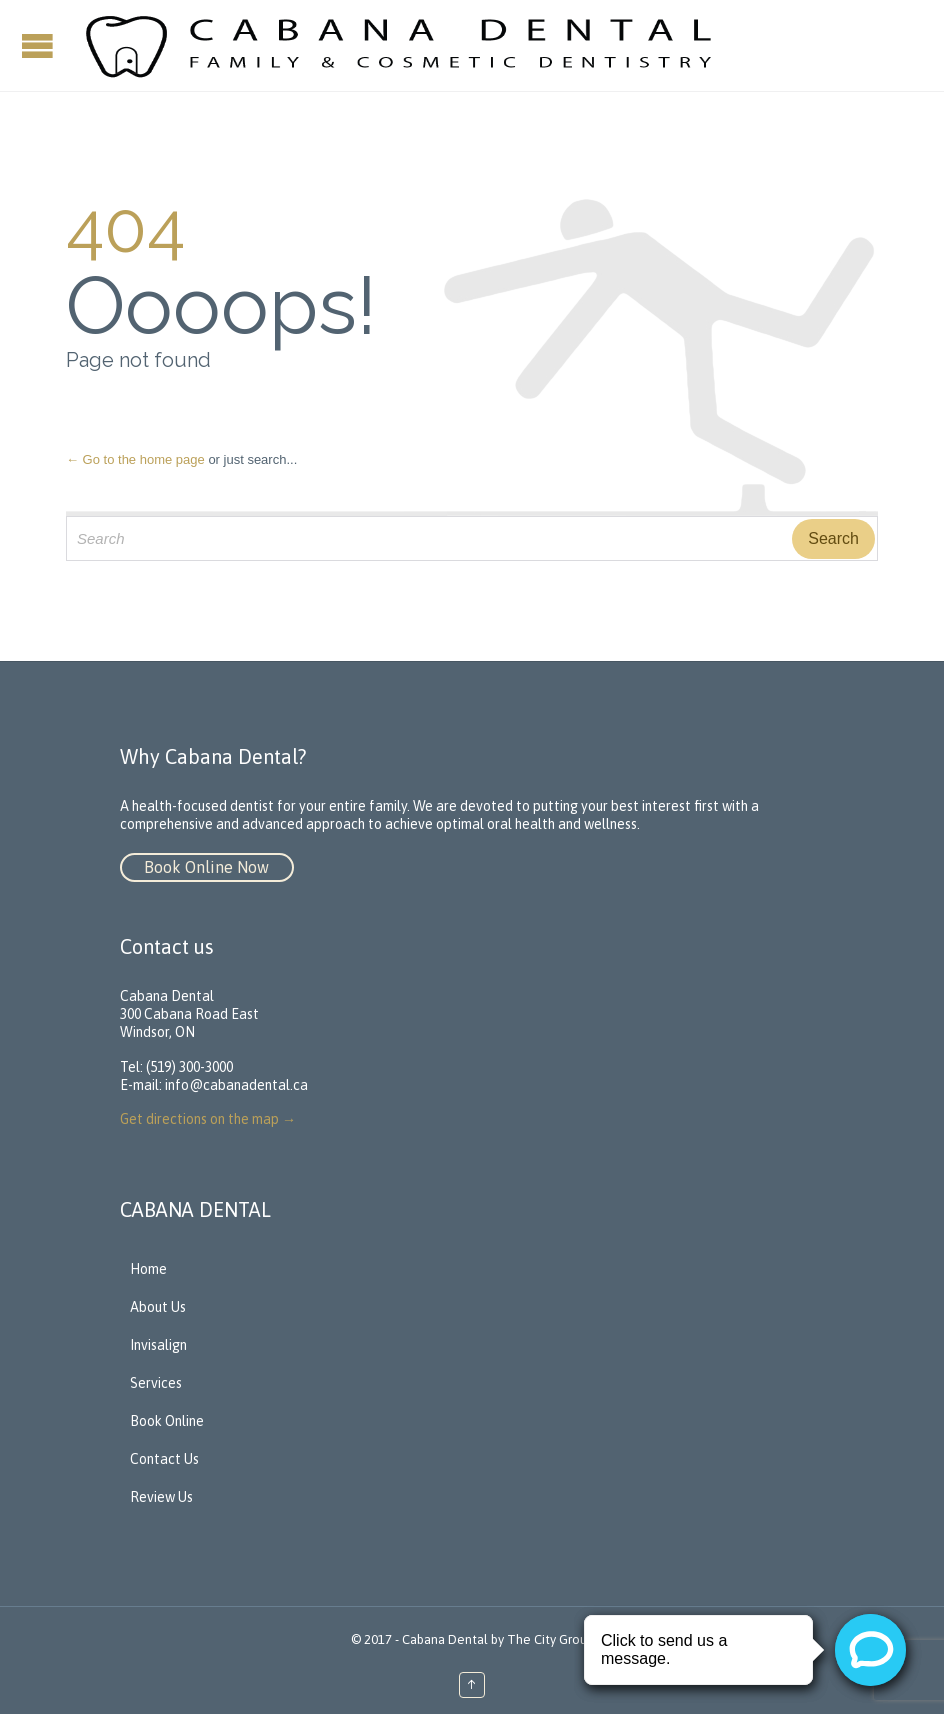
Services (156, 1383)
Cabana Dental (445, 1639)
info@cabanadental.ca (236, 1085)
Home (148, 1269)
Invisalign (158, 1345)
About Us (158, 1307)
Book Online (167, 1421)
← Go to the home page (135, 459)
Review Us (161, 1497)
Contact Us (164, 1459)
